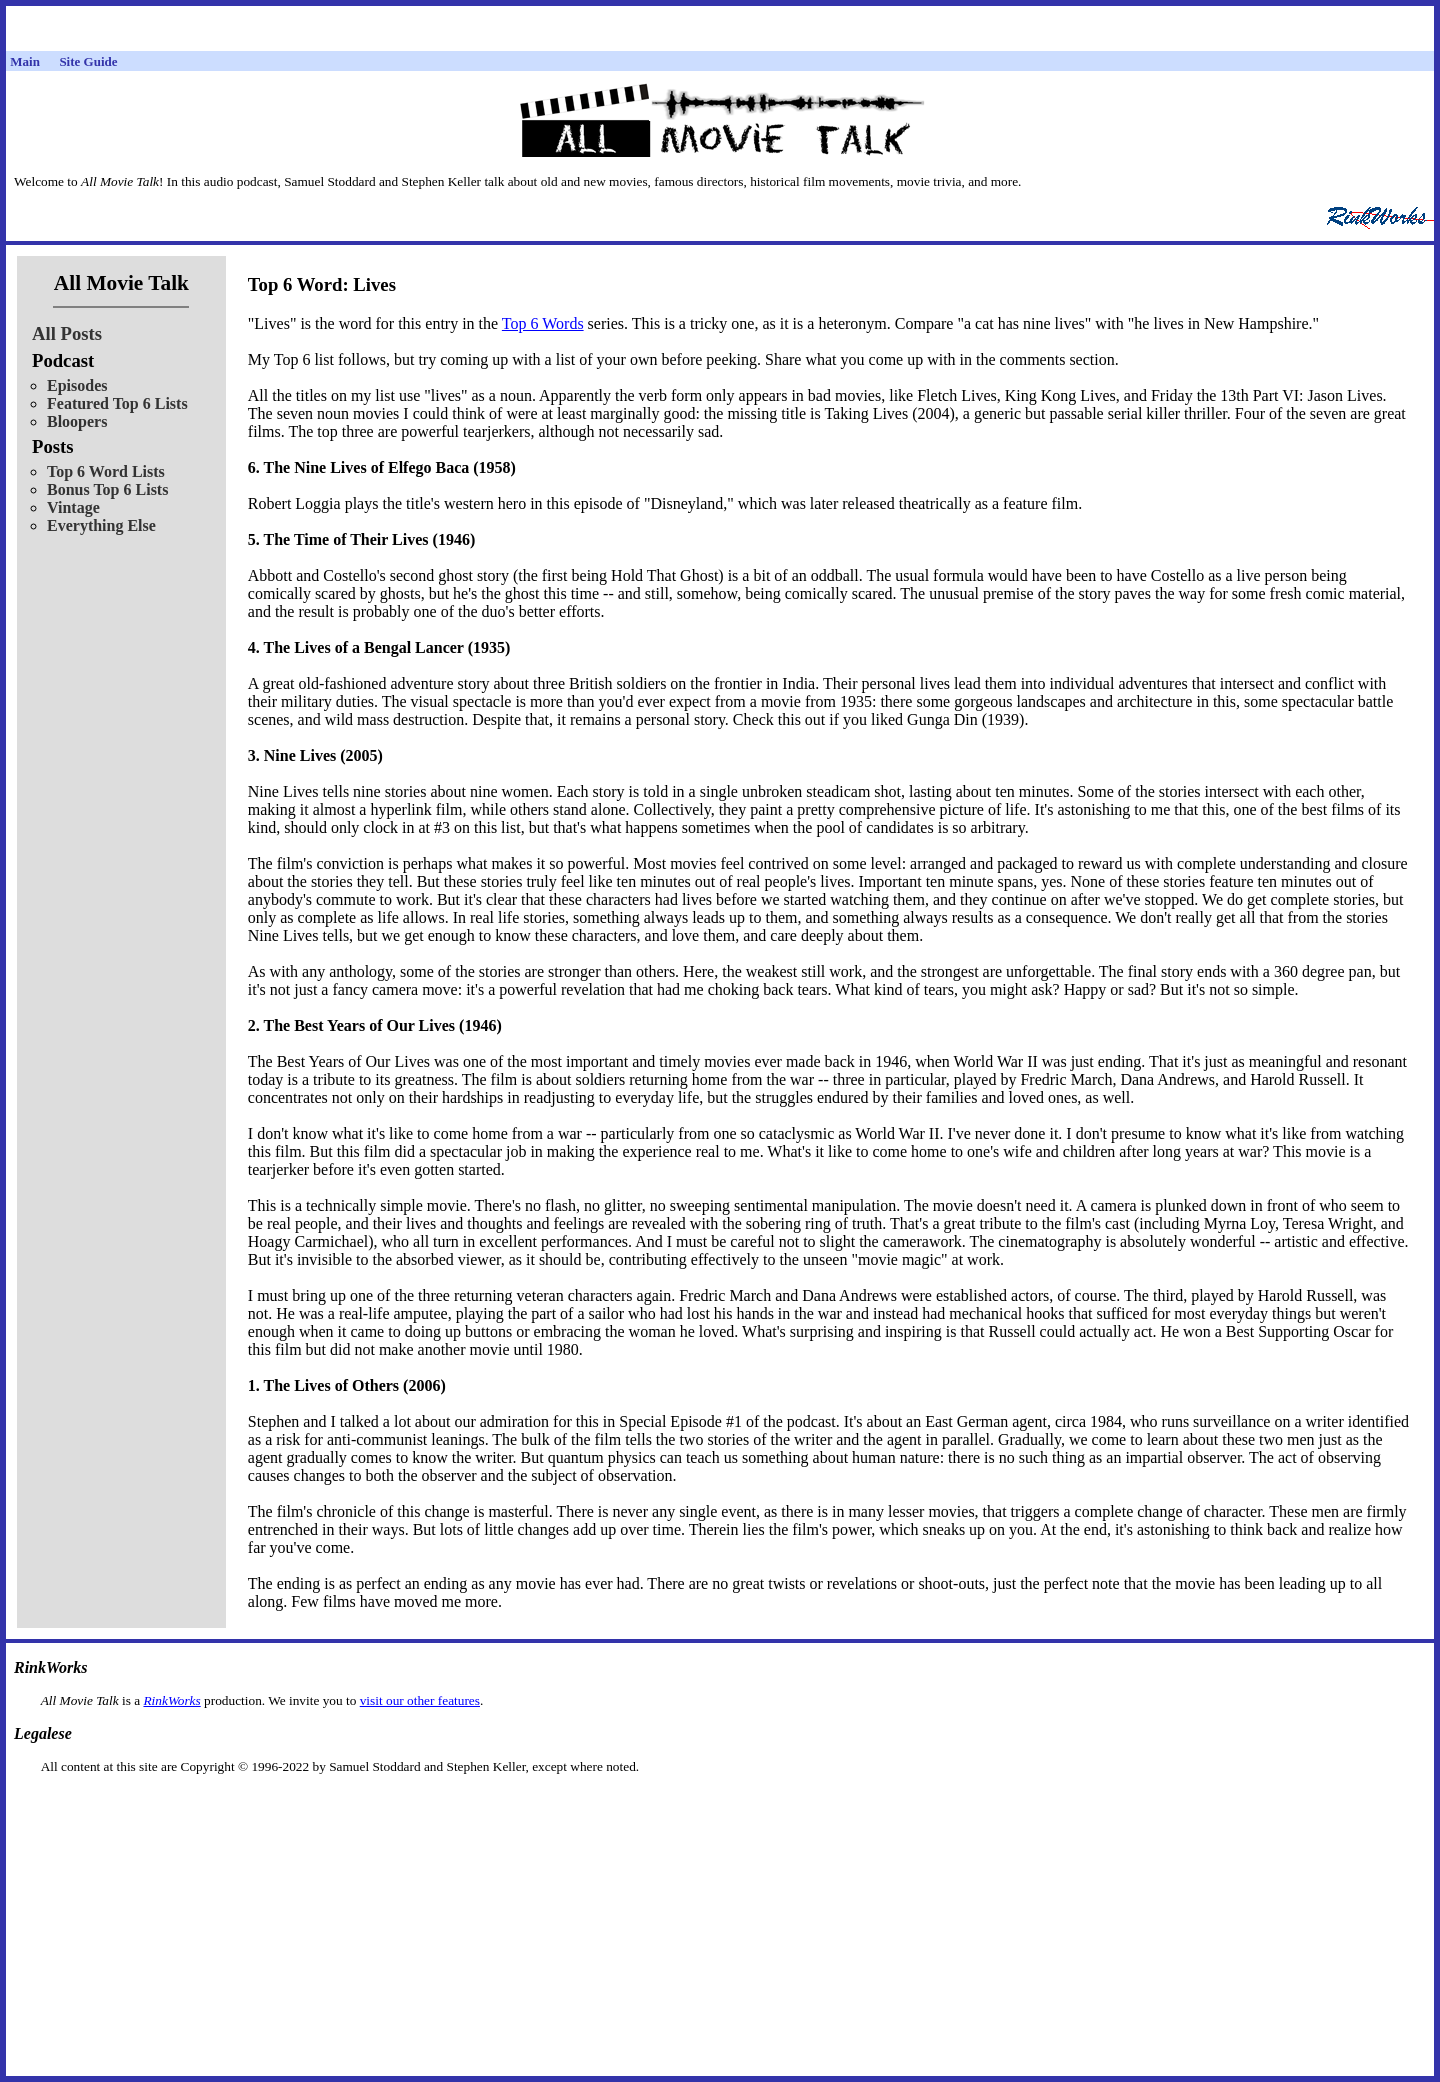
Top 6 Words (543, 323)
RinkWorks (171, 1700)
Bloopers (77, 421)
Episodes (77, 385)
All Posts (67, 333)
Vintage (73, 507)
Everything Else (101, 525)
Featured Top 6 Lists (117, 403)
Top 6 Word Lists (106, 471)
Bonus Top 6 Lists (107, 489)
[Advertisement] (720, 1806)
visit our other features (420, 1700)
